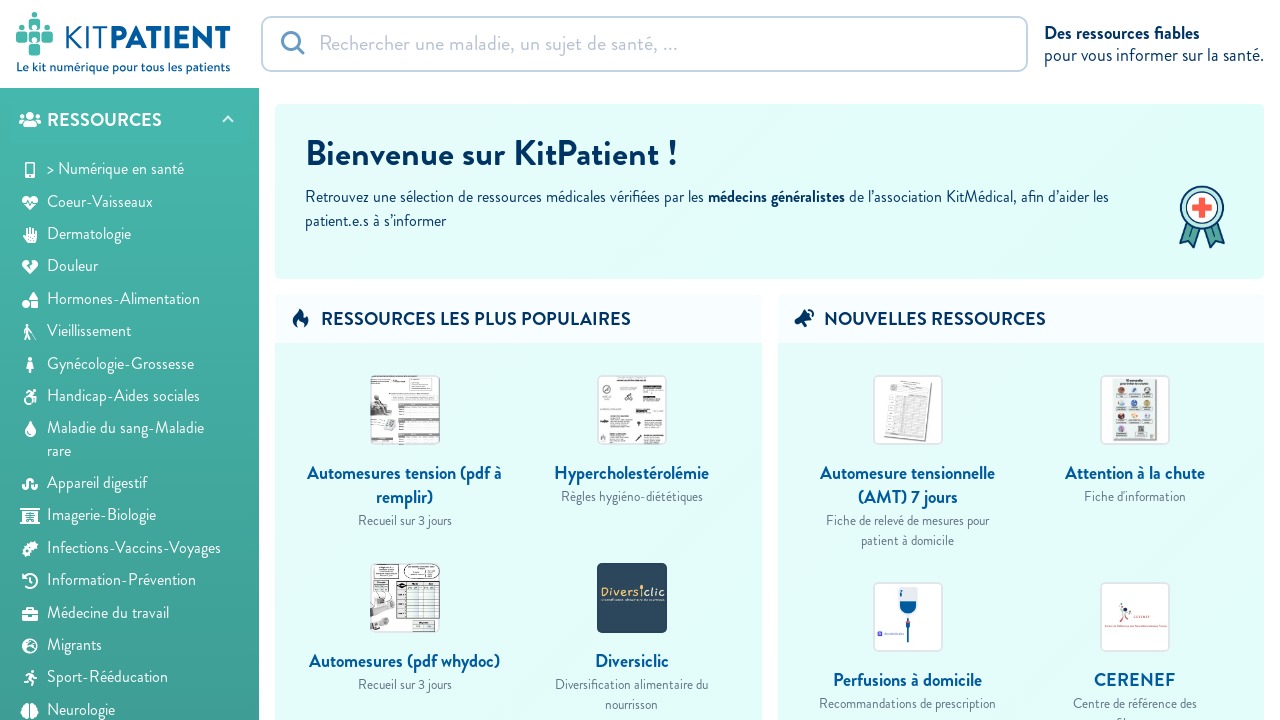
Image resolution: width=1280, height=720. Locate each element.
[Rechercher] (644, 44)
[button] (129, 120)
